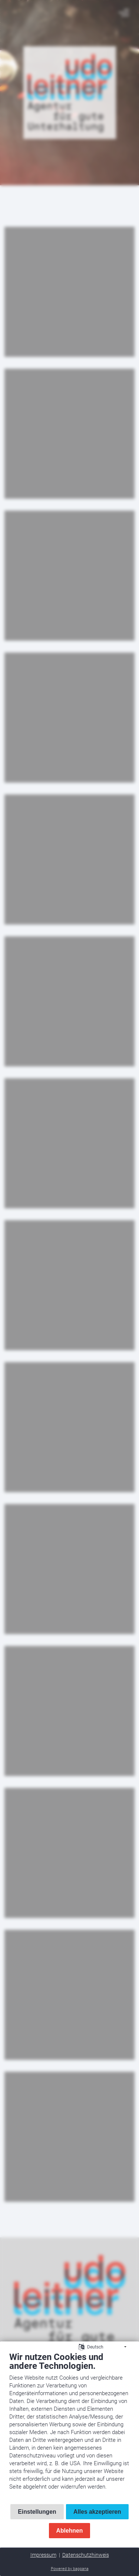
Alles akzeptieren (97, 2512)
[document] (69, 2426)
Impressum (43, 2555)
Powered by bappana (70, 2568)
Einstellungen (37, 2512)
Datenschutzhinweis (85, 2555)
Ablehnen (69, 2530)
